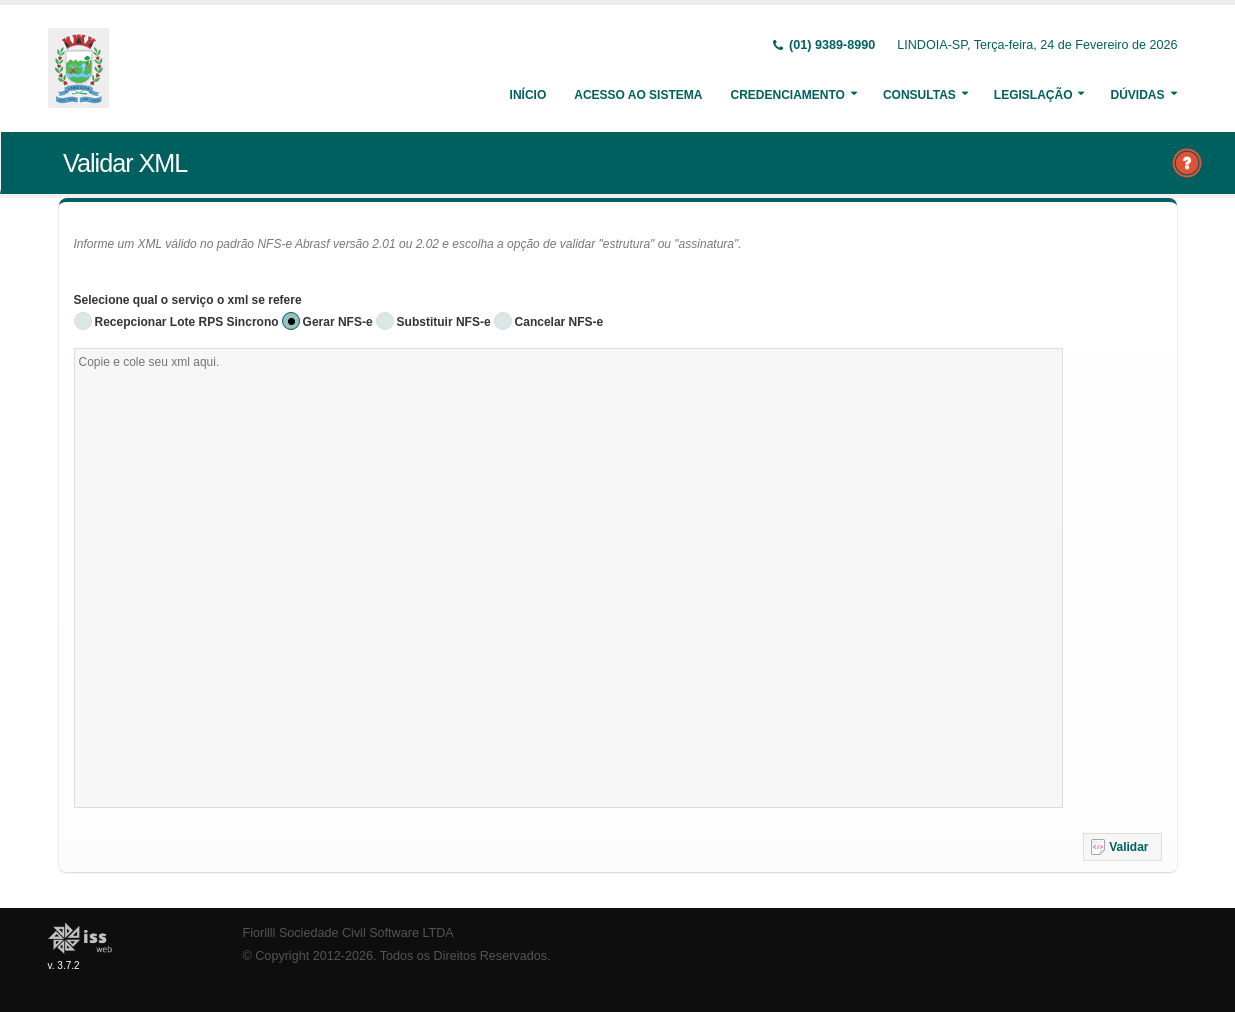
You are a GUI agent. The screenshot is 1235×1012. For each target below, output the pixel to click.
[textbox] (568, 578)
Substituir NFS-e (444, 322)
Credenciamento (787, 95)
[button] (1122, 847)
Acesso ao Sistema (638, 95)
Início (528, 95)
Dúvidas (1137, 95)
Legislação (1033, 95)
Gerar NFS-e (338, 322)
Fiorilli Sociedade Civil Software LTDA (348, 933)
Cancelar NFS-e (559, 322)
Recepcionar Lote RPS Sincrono (187, 322)
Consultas (919, 95)
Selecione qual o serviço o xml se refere (188, 300)
